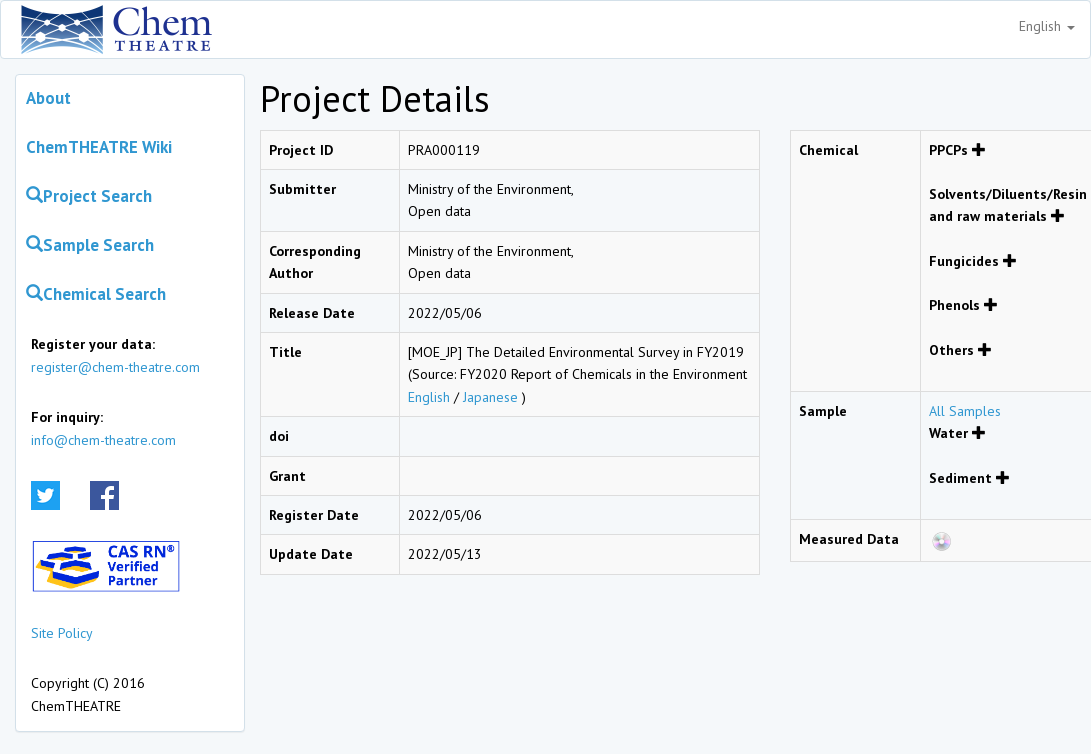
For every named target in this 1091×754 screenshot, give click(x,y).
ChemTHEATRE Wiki (99, 147)
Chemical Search (96, 294)
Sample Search (90, 245)
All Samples (965, 411)
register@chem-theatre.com (115, 367)
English (1047, 26)
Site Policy (62, 633)
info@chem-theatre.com (103, 440)
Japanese (490, 397)
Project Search (89, 196)
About (48, 98)
